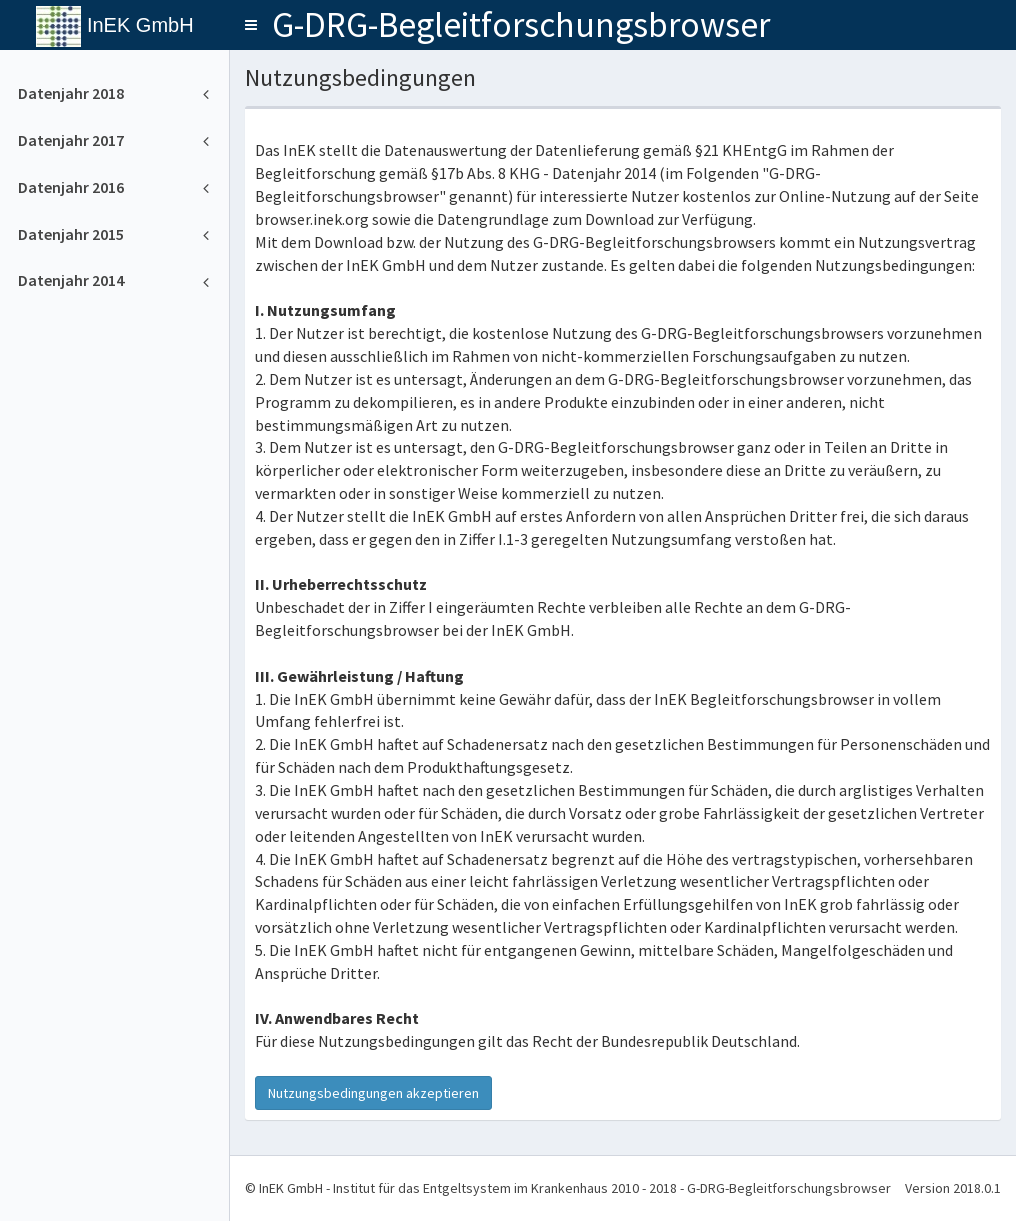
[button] (251, 25)
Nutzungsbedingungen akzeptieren (373, 1093)
